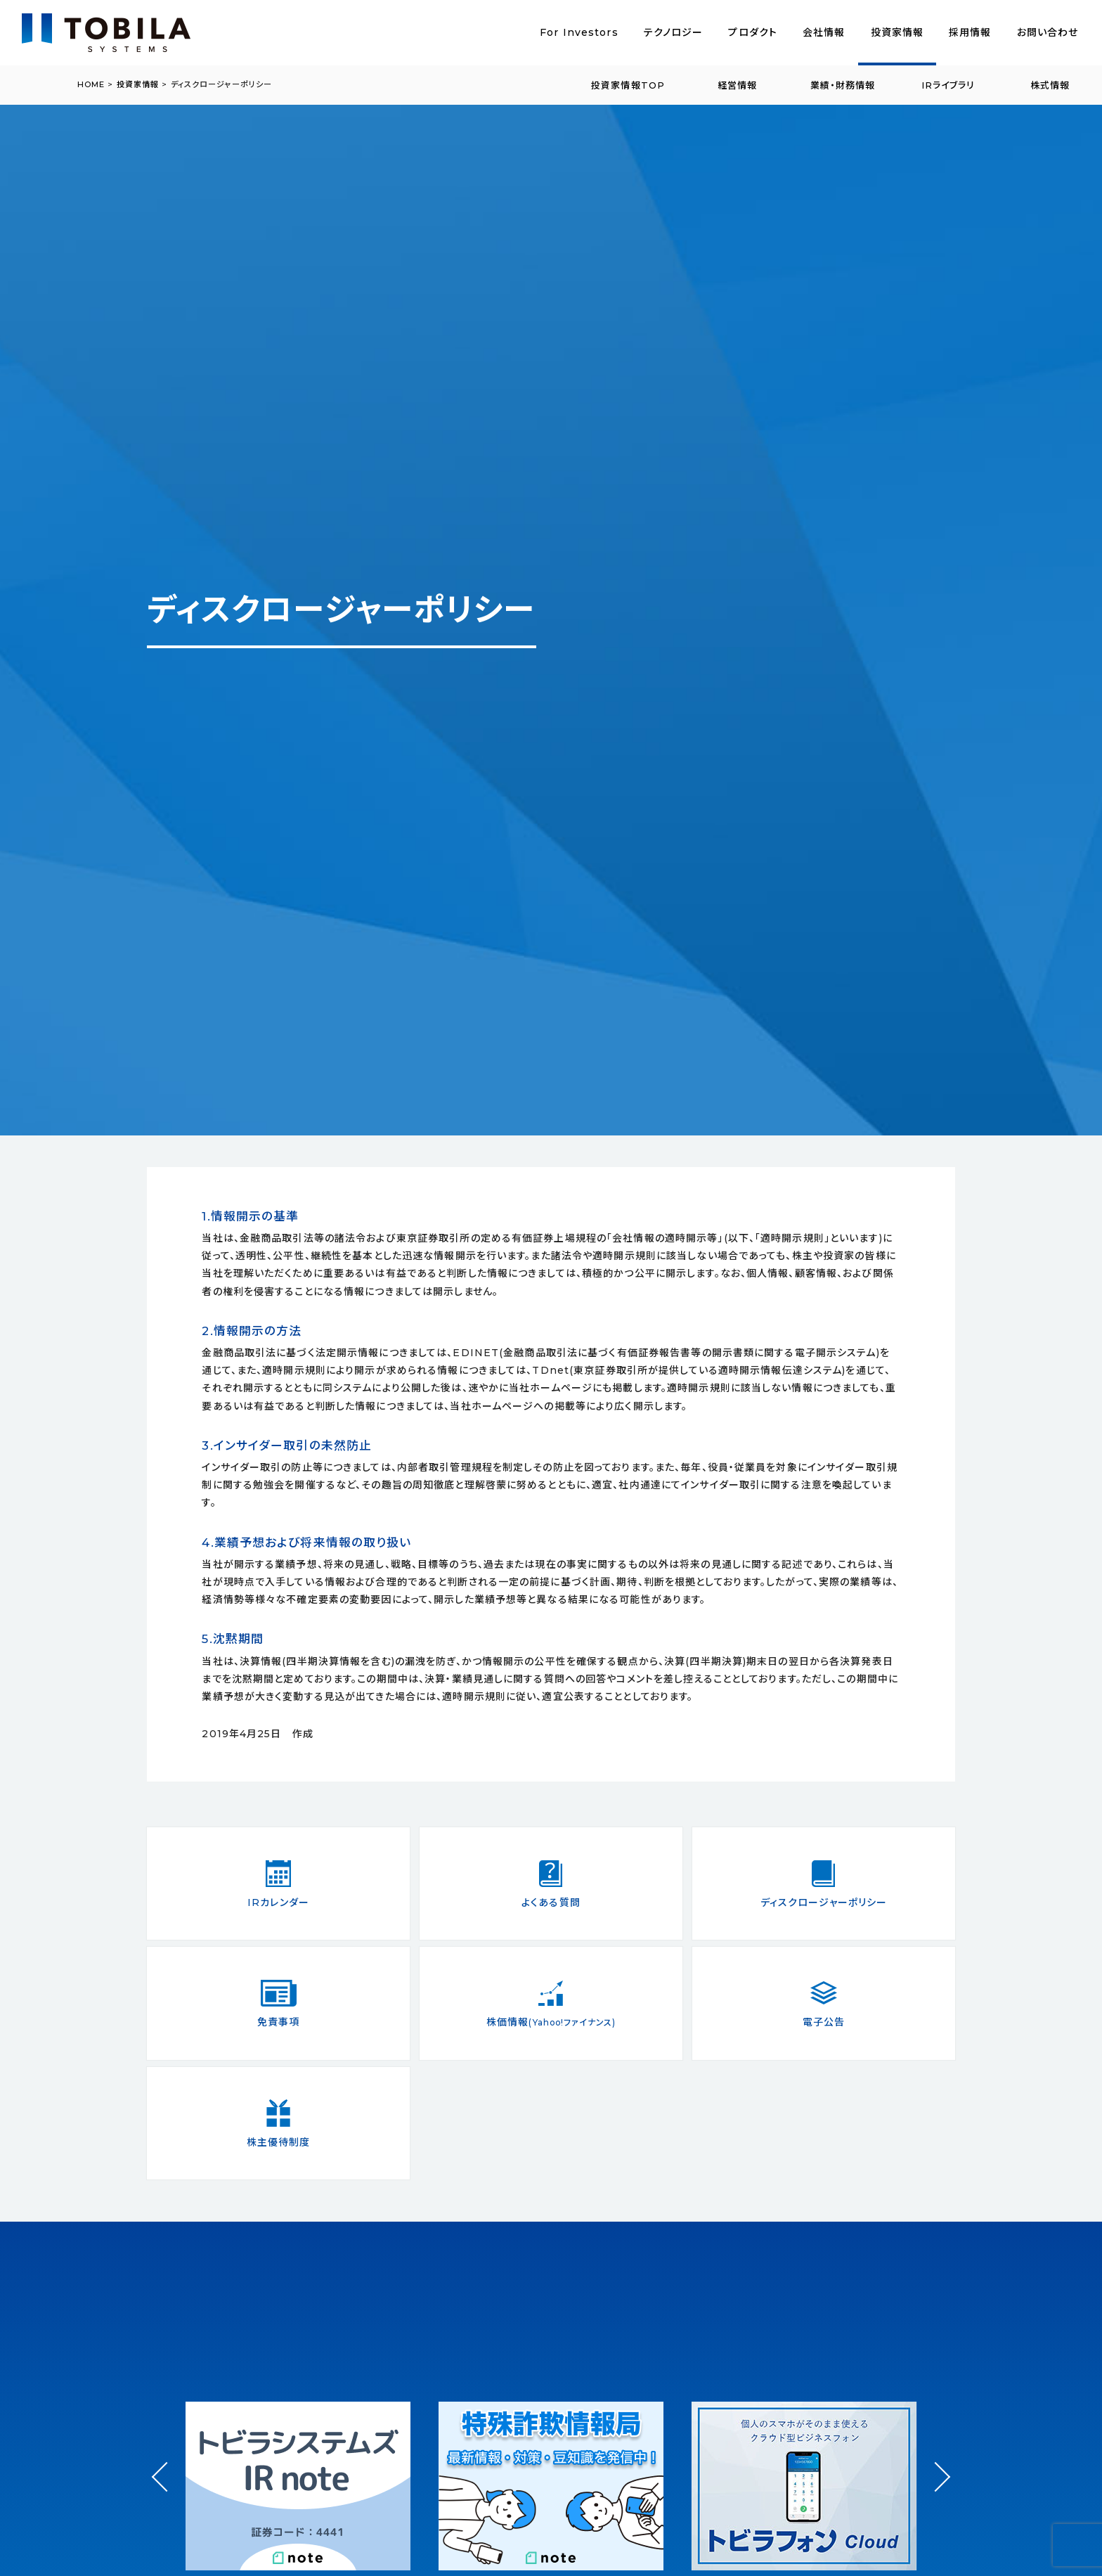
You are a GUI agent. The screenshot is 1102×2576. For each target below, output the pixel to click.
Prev (167, 2490)
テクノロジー (674, 32)
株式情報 (1050, 85)
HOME (91, 84)
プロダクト (752, 32)
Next (935, 2464)
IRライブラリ (948, 85)
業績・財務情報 (843, 85)
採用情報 (970, 32)
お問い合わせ (1048, 32)
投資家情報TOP (628, 85)
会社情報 (824, 32)
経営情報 (737, 85)
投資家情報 (897, 32)
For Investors (579, 32)
